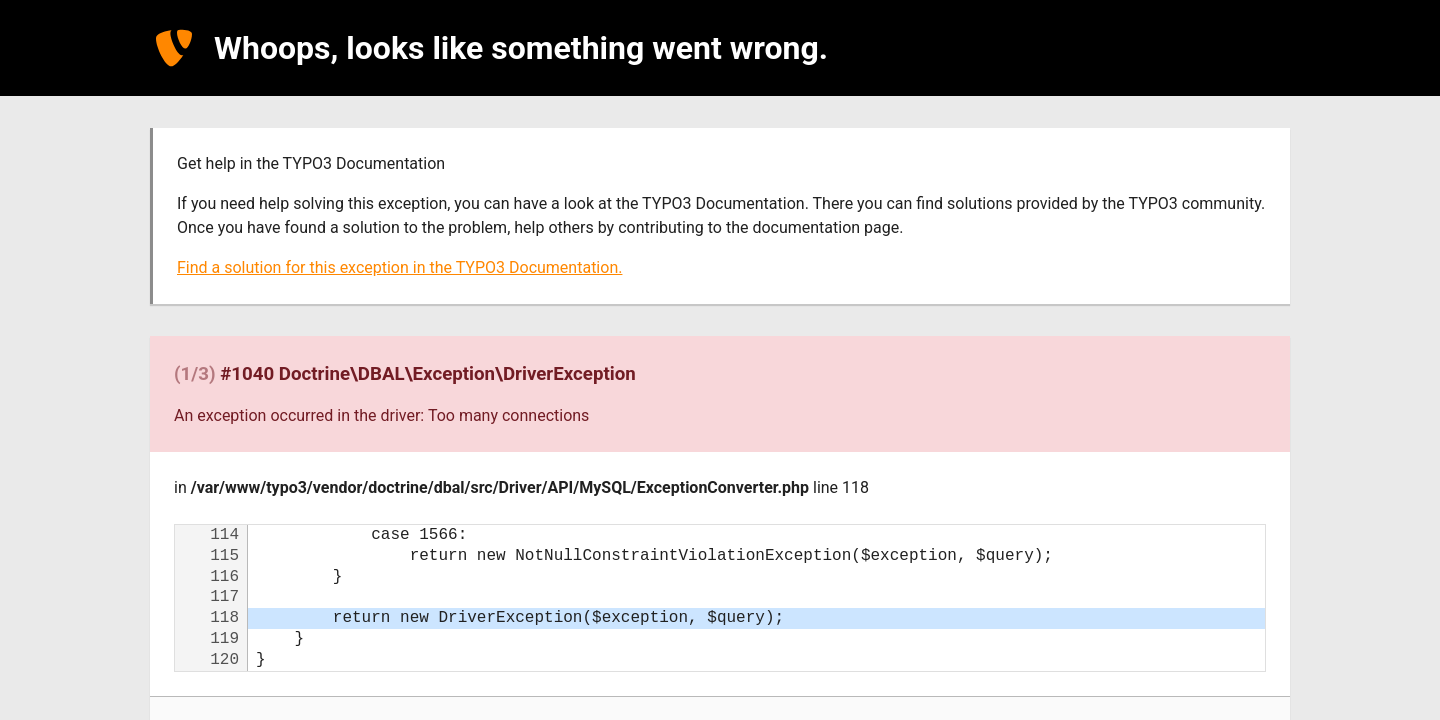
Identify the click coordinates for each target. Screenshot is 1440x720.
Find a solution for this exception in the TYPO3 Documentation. (399, 267)
